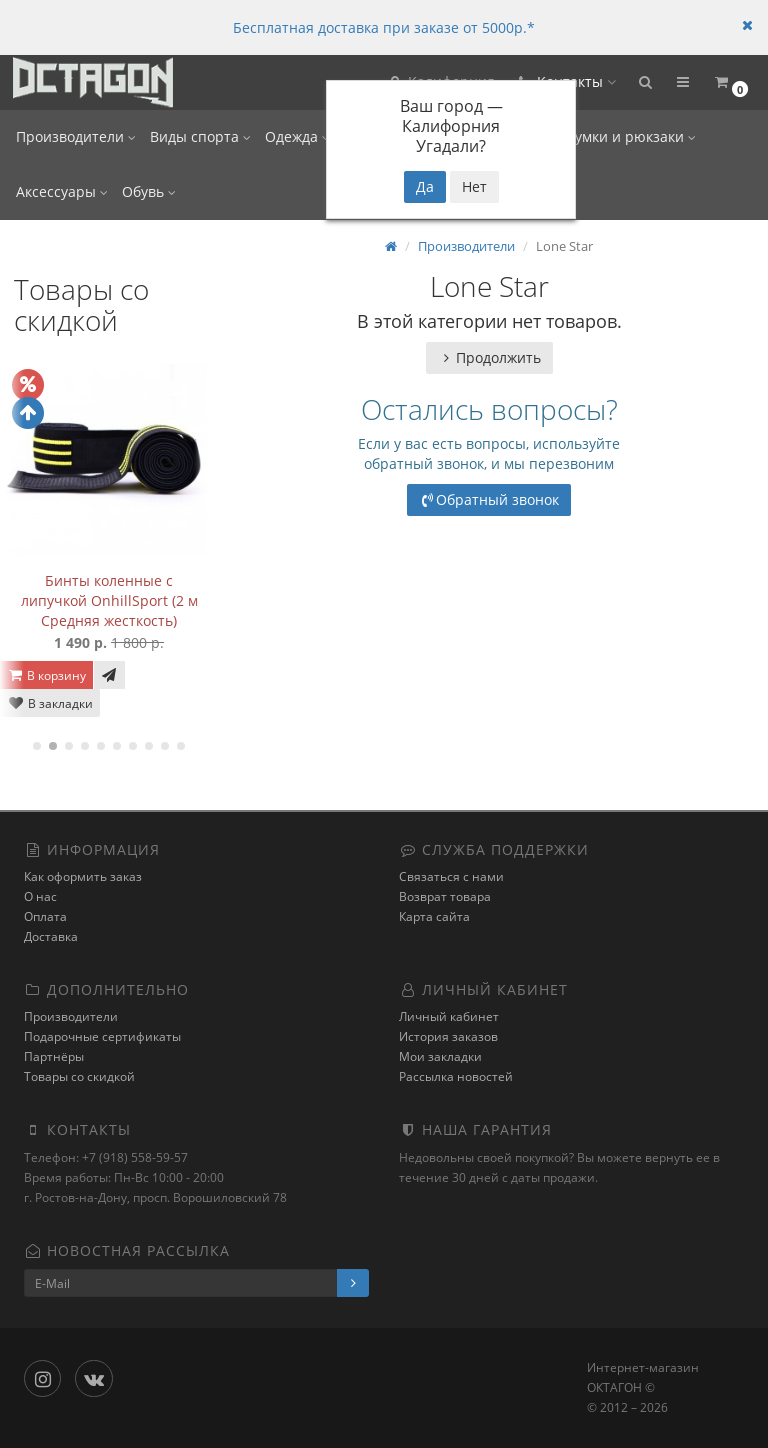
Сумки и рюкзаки (631, 136)
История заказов (448, 1036)
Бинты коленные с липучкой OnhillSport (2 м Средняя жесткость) (109, 600)
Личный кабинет (449, 1016)
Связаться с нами (451, 876)
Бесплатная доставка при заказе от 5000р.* (384, 27)
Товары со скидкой (79, 1076)
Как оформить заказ (83, 876)
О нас (40, 896)
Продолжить (489, 357)
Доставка (51, 936)
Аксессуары (62, 191)
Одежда (297, 136)
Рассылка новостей (456, 1076)
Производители (76, 136)
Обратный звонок (489, 499)
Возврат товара (445, 896)
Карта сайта (434, 916)
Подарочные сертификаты (102, 1036)
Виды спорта (200, 136)
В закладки (50, 703)
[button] (645, 82)
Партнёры (54, 1056)
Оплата (45, 916)
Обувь (149, 191)
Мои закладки (440, 1056)
